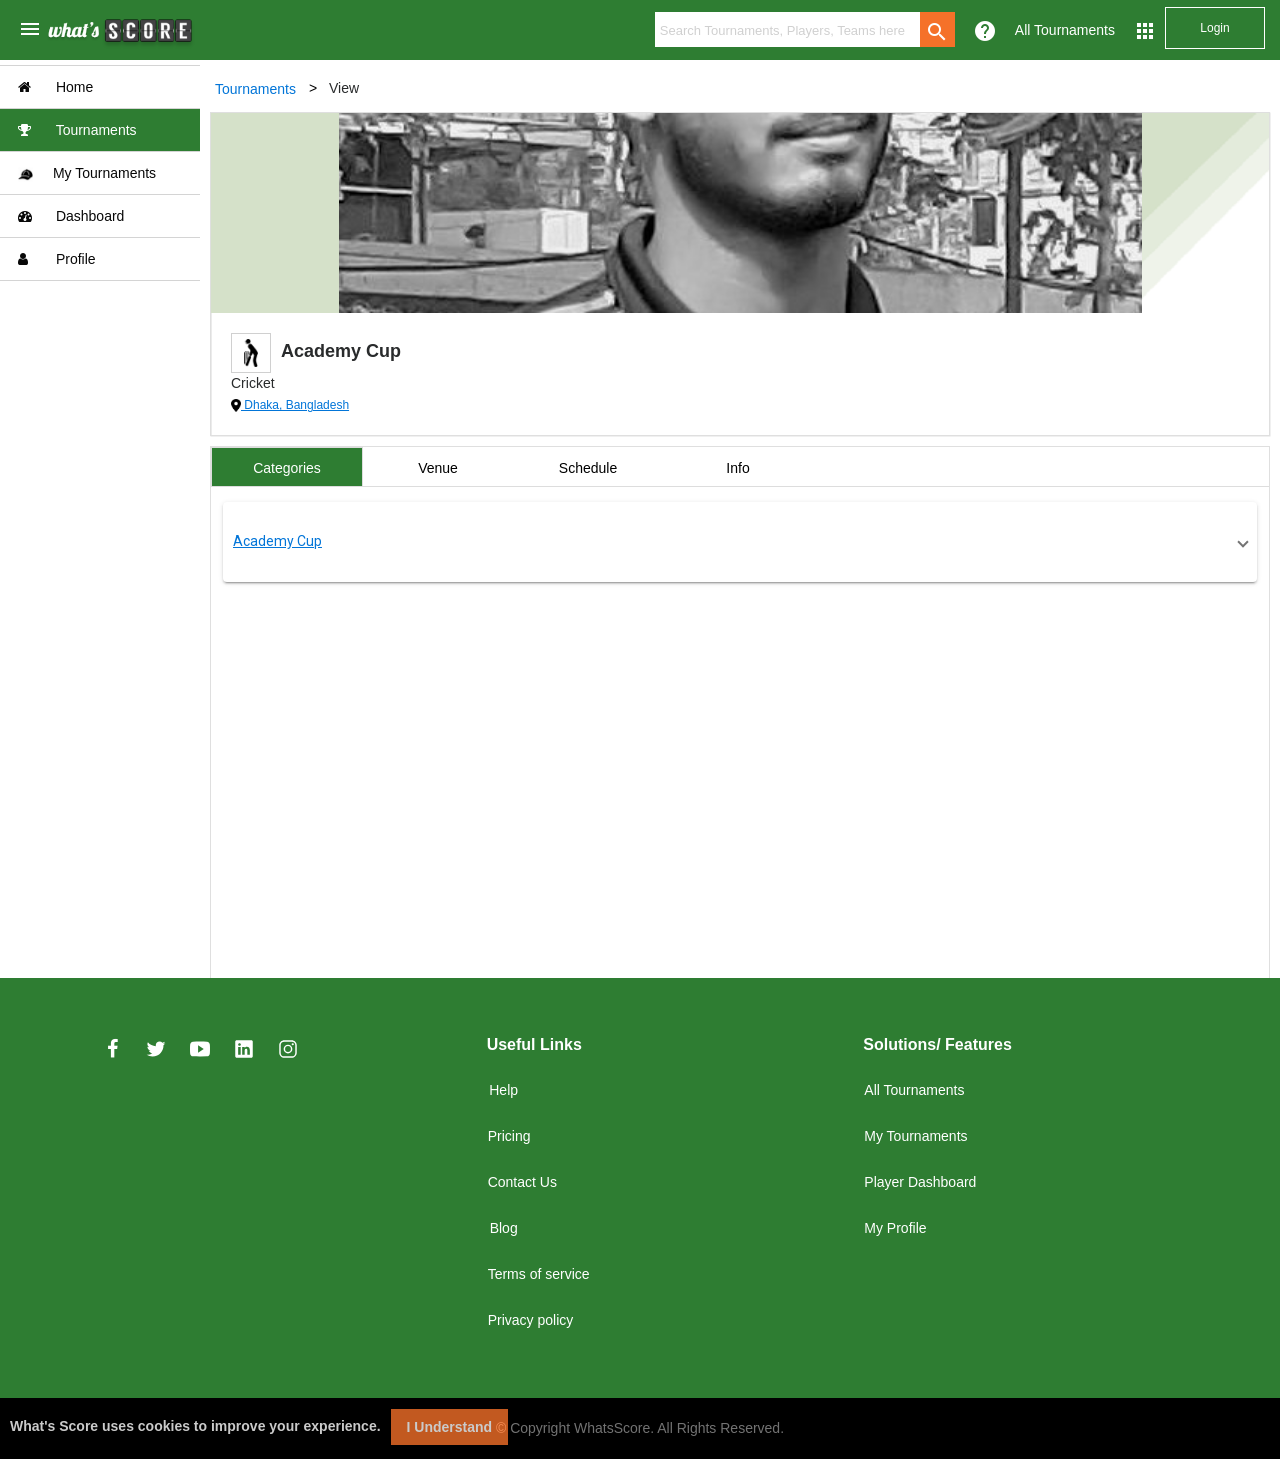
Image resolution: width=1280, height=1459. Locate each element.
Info (737, 468)
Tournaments (77, 130)
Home (55, 87)
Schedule (588, 468)
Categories (287, 468)
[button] (740, 542)
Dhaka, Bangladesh (295, 405)
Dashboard (71, 216)
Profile (57, 259)
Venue (438, 468)
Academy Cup (277, 541)
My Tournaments (87, 173)
